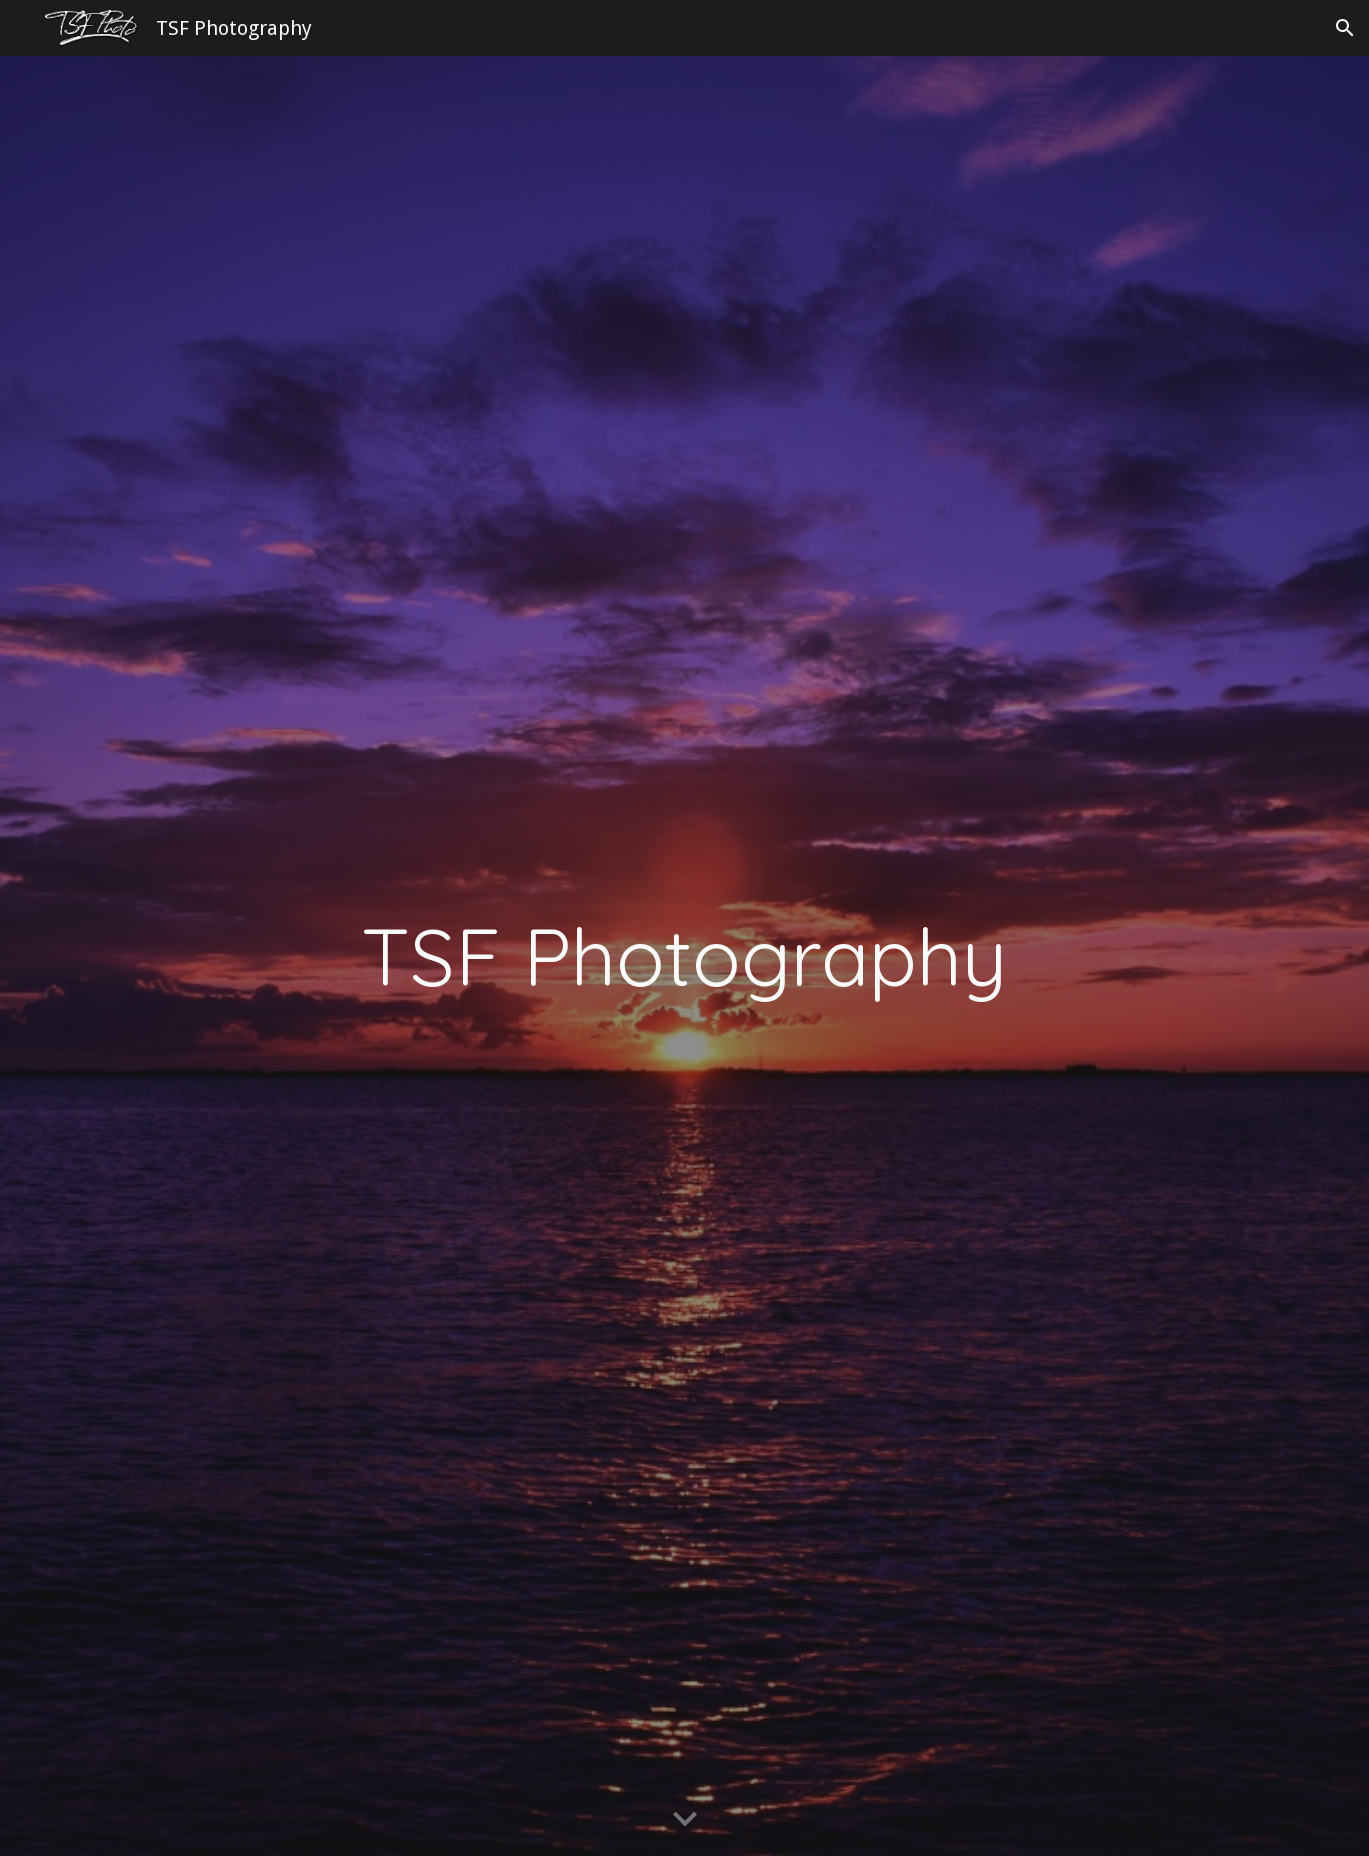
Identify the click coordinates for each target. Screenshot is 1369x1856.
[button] (1345, 28)
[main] (684, 956)
